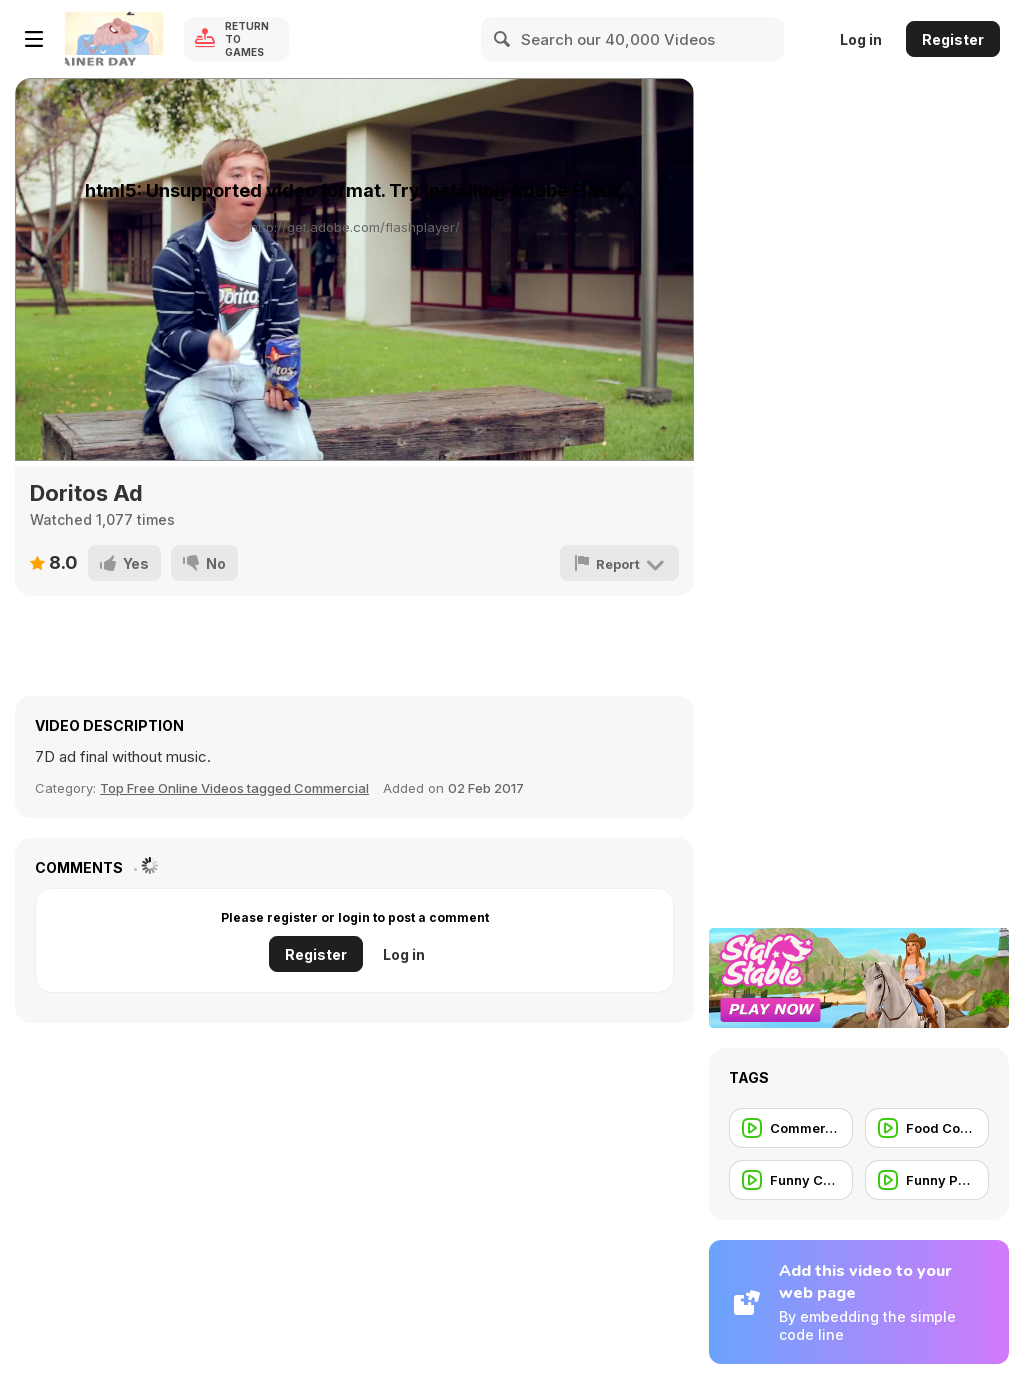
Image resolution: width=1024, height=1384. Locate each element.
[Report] (619, 563)
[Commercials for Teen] (791, 1128)
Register (953, 39)
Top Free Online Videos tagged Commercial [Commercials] (234, 788)
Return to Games (247, 39)
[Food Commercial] (927, 1128)
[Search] (503, 39)
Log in (861, 39)
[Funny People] (927, 1180)
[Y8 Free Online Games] (114, 39)
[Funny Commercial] (791, 1180)
